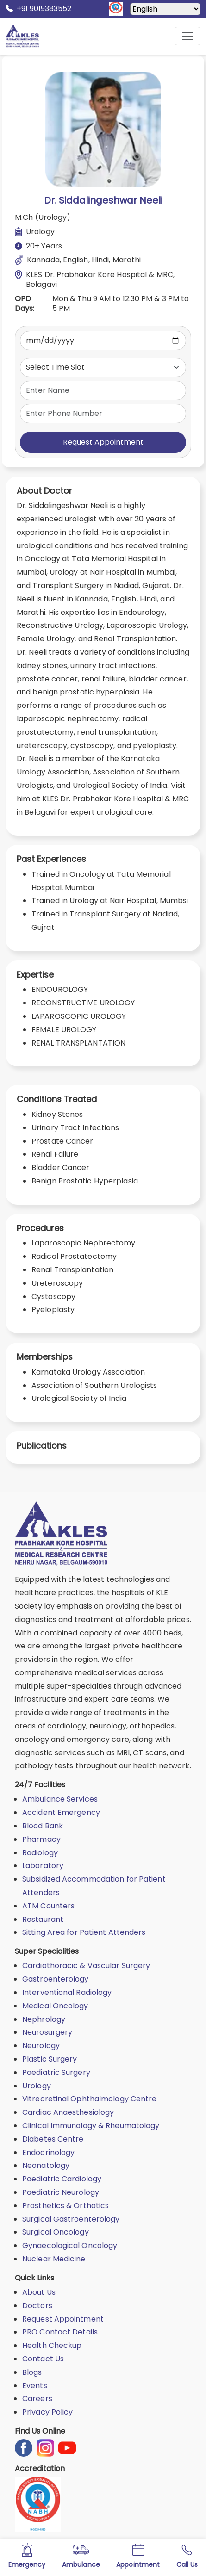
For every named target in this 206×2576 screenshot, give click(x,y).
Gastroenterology (55, 1979)
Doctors (37, 2305)
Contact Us (43, 2358)
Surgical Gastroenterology (71, 2219)
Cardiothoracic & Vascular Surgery (86, 1965)
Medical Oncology (55, 2005)
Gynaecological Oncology (69, 2245)
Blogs (32, 2372)
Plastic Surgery (49, 2059)
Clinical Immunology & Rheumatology (90, 2125)
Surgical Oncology (55, 2232)
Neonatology (45, 2165)
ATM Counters (48, 1906)
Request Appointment (103, 442)
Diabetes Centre (53, 2139)
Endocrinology (48, 2152)
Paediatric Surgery (56, 2072)
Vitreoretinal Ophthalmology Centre (89, 2098)
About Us (39, 2292)
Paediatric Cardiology (61, 2179)
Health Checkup (51, 2345)
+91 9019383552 (38, 8)
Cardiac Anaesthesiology (68, 2112)
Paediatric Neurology (60, 2192)
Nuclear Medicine (54, 2259)
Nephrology (43, 2019)
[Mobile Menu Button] (187, 36)
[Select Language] (165, 9)
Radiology (40, 1852)
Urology (36, 2086)
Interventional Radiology (67, 1992)
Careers (37, 2398)
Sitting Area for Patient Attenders (83, 1932)
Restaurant (42, 1919)
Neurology (41, 2045)
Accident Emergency (61, 1812)
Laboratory (42, 1865)
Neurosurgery (47, 2032)
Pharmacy (41, 1839)
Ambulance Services (60, 1799)
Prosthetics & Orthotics (65, 2205)
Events (34, 2385)
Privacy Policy (47, 2412)
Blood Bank (42, 1826)
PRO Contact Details (60, 2332)
